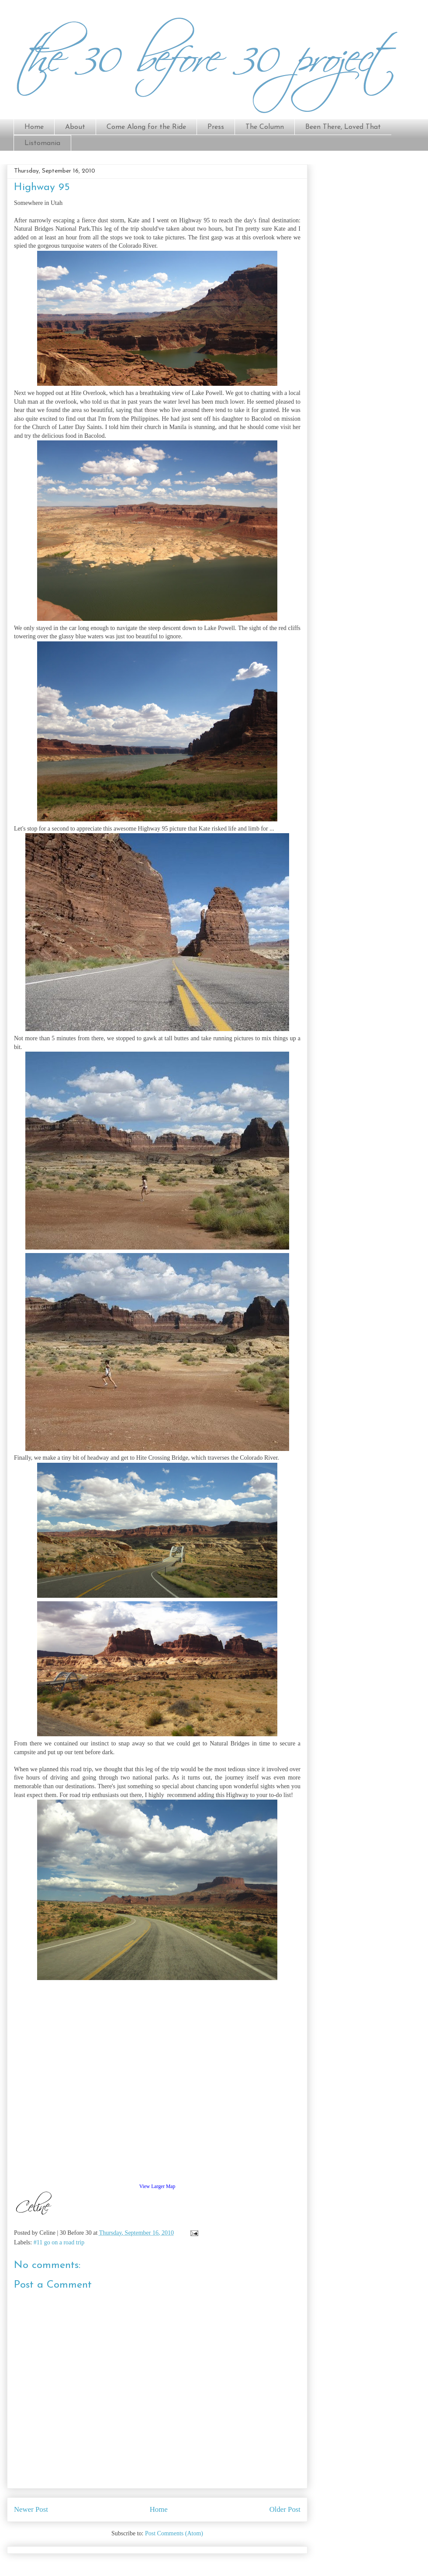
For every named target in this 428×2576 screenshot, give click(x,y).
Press (215, 127)
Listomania (42, 143)
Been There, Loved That (343, 127)
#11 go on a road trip (59, 2242)
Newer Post (31, 2509)
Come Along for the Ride (146, 127)
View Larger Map (157, 2186)
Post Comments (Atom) (174, 2533)
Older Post (284, 2509)
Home (34, 127)
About (75, 127)
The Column (264, 127)
